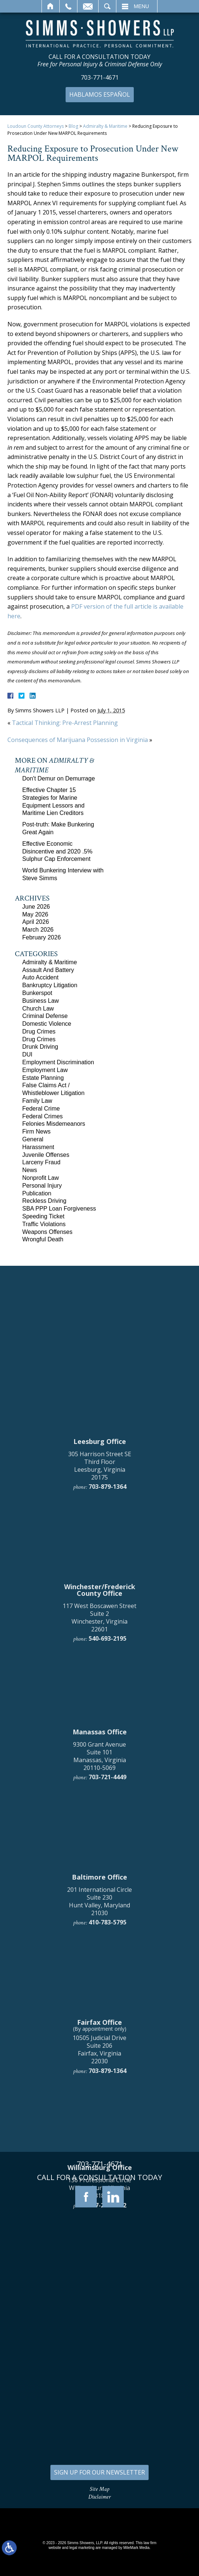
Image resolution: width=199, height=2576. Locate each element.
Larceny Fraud (41, 1162)
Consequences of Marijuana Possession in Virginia (77, 740)
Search (107, 6)
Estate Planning (43, 1078)
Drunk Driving (40, 1047)
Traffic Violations (44, 1224)
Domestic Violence (46, 1024)
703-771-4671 (100, 77)
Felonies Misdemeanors (53, 1124)
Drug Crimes (39, 1031)
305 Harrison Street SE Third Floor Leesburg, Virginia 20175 (99, 1789)
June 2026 (36, 906)
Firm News (36, 1131)
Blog (73, 126)
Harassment (38, 1147)
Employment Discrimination (58, 1062)
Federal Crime (41, 1108)
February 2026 (41, 937)
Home (50, 6)
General (32, 1139)
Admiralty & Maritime (105, 126)
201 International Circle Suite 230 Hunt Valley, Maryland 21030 (99, 2225)
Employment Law (45, 1070)
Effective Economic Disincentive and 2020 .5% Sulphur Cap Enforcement (57, 851)
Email (87, 6)
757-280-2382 (107, 2529)
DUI (27, 1054)
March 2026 (38, 929)
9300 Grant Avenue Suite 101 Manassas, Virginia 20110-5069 (99, 2080)
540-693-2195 (107, 1962)
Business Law (40, 1001)
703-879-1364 (107, 1811)
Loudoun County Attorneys (35, 126)
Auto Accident (40, 977)
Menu (141, 6)
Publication (36, 1193)
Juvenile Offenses (45, 1155)
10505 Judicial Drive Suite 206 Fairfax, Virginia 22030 (99, 2373)
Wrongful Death (42, 1239)
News (29, 1170)
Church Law (38, 1008)
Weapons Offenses (47, 1232)
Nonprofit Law (40, 1178)
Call (68, 6)
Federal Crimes (42, 1116)
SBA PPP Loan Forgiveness (59, 1208)
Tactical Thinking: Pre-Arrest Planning (65, 723)
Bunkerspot (37, 993)
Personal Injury (42, 1185)
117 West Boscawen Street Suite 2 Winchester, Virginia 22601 (99, 1941)
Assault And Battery (48, 970)
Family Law (37, 1101)
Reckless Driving (44, 1201)
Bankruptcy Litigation (49, 985)
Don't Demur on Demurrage (58, 778)
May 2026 (35, 914)
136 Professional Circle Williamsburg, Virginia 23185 (99, 2512)
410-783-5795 (107, 2246)
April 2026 (35, 922)
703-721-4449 (107, 2101)
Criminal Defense (45, 1016)
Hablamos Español (99, 94)
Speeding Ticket (43, 1216)
